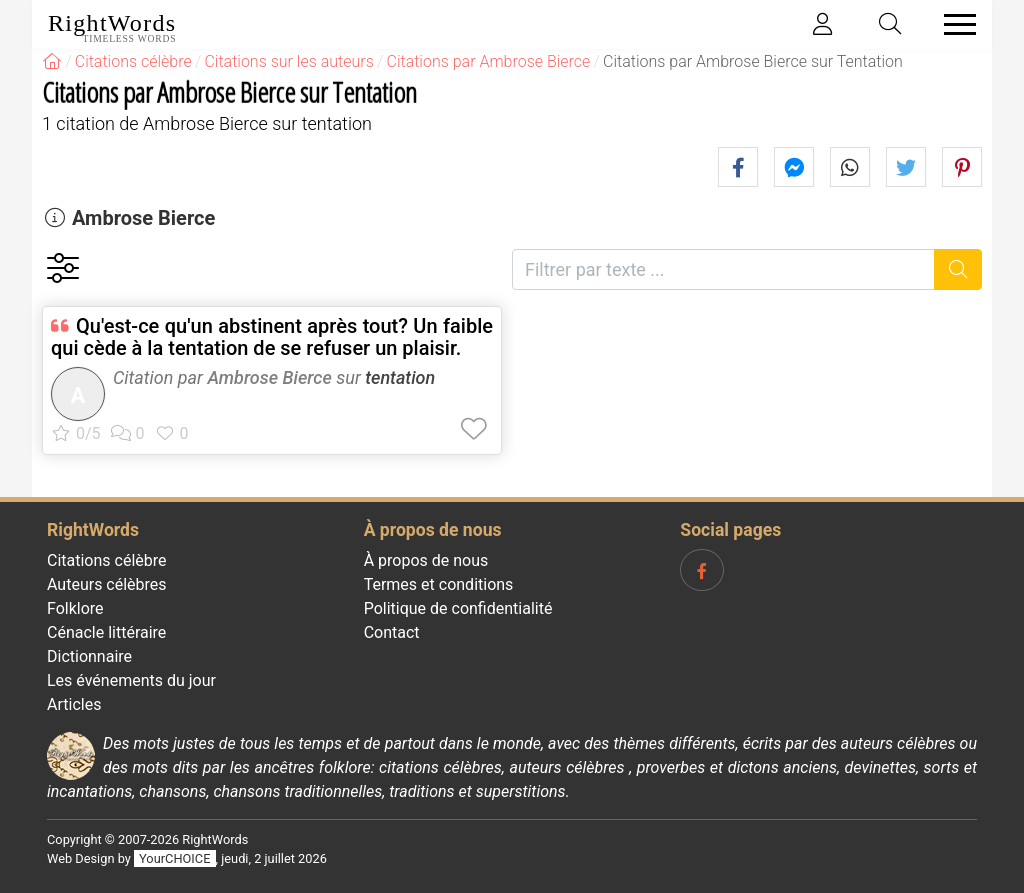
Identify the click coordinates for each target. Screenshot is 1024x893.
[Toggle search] (891, 24)
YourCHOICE (174, 858)
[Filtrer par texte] (723, 269)
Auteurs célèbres (107, 584)
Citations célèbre (107, 560)
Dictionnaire (89, 656)
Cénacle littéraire (106, 632)
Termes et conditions (439, 584)
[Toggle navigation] (954, 24)
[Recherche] (958, 269)
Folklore (75, 608)
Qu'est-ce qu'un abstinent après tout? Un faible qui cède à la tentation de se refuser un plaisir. (272, 337)
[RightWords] (52, 61)
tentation (400, 377)
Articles (74, 704)
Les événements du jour (131, 680)
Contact (392, 632)
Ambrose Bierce (143, 218)
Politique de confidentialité (458, 608)
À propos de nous (426, 560)
